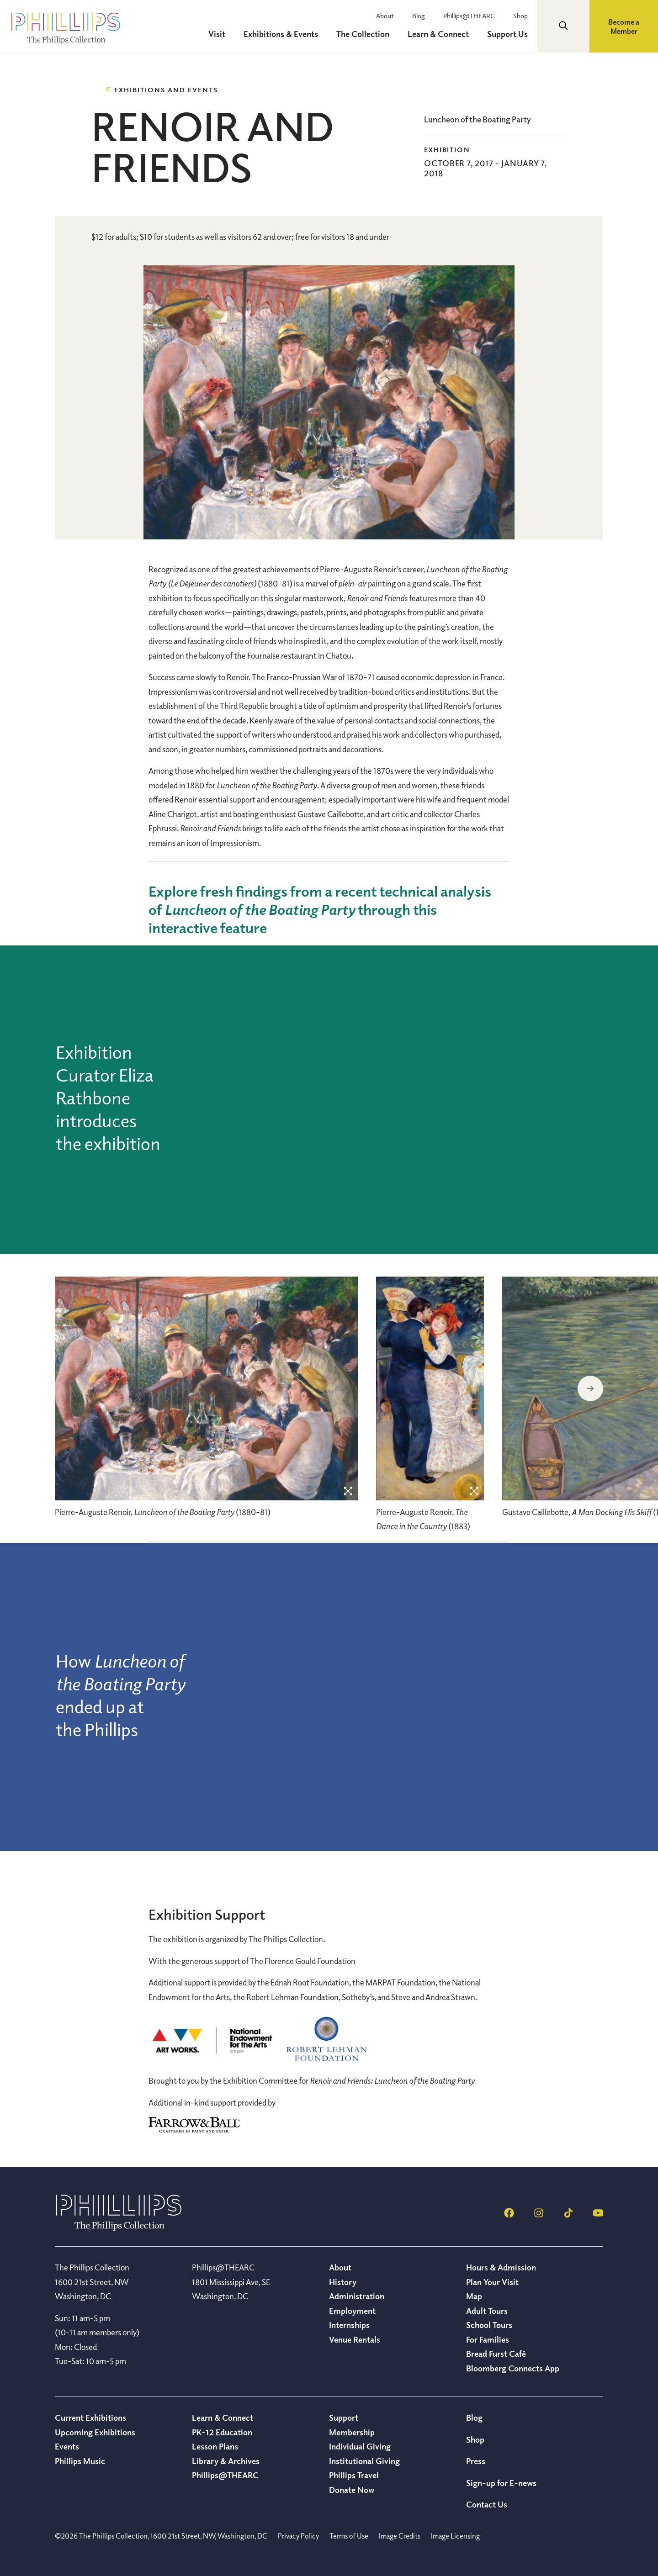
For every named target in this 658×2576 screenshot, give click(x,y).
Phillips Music (80, 2461)
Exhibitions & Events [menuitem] (281, 34)
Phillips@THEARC (469, 15)
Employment (352, 2311)
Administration (356, 2296)
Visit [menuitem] (216, 34)
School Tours (489, 2325)
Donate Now (351, 2490)
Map (474, 2296)
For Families (487, 2339)
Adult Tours (487, 2311)
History (342, 2282)
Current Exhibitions (90, 2417)
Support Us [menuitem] (507, 34)
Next (590, 1388)
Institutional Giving (364, 2461)
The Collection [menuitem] (362, 34)
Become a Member (623, 26)
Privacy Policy (298, 2535)
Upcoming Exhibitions (95, 2432)
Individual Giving (360, 2446)
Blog (418, 15)
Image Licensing (455, 2535)
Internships (349, 2325)
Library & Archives (226, 2461)
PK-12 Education (222, 2432)
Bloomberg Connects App (512, 2368)
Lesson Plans (215, 2446)
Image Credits (399, 2535)
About (385, 15)
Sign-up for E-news (501, 2483)
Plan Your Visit (492, 2282)
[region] (206, 1402)
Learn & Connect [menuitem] (438, 34)
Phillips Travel (354, 2475)
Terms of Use (348, 2535)
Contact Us (486, 2504)
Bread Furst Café (496, 2354)
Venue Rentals (354, 2339)
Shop (520, 15)
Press (475, 2461)
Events (67, 2446)
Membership (352, 2432)
